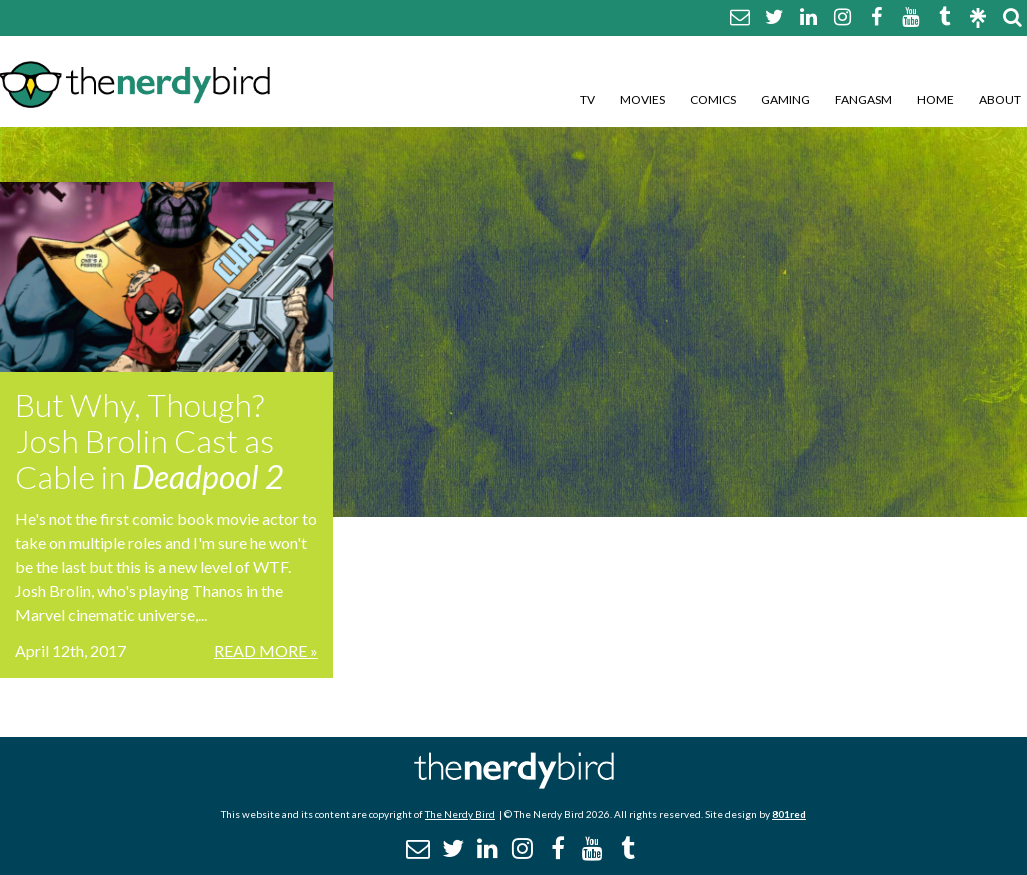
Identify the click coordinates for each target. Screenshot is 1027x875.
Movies (642, 99)
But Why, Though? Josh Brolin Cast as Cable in (149, 440)
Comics (713, 99)
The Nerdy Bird (460, 814)
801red (789, 814)
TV (587, 99)
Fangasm (863, 99)
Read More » (266, 650)
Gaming (785, 99)
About (1000, 99)
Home (935, 99)
